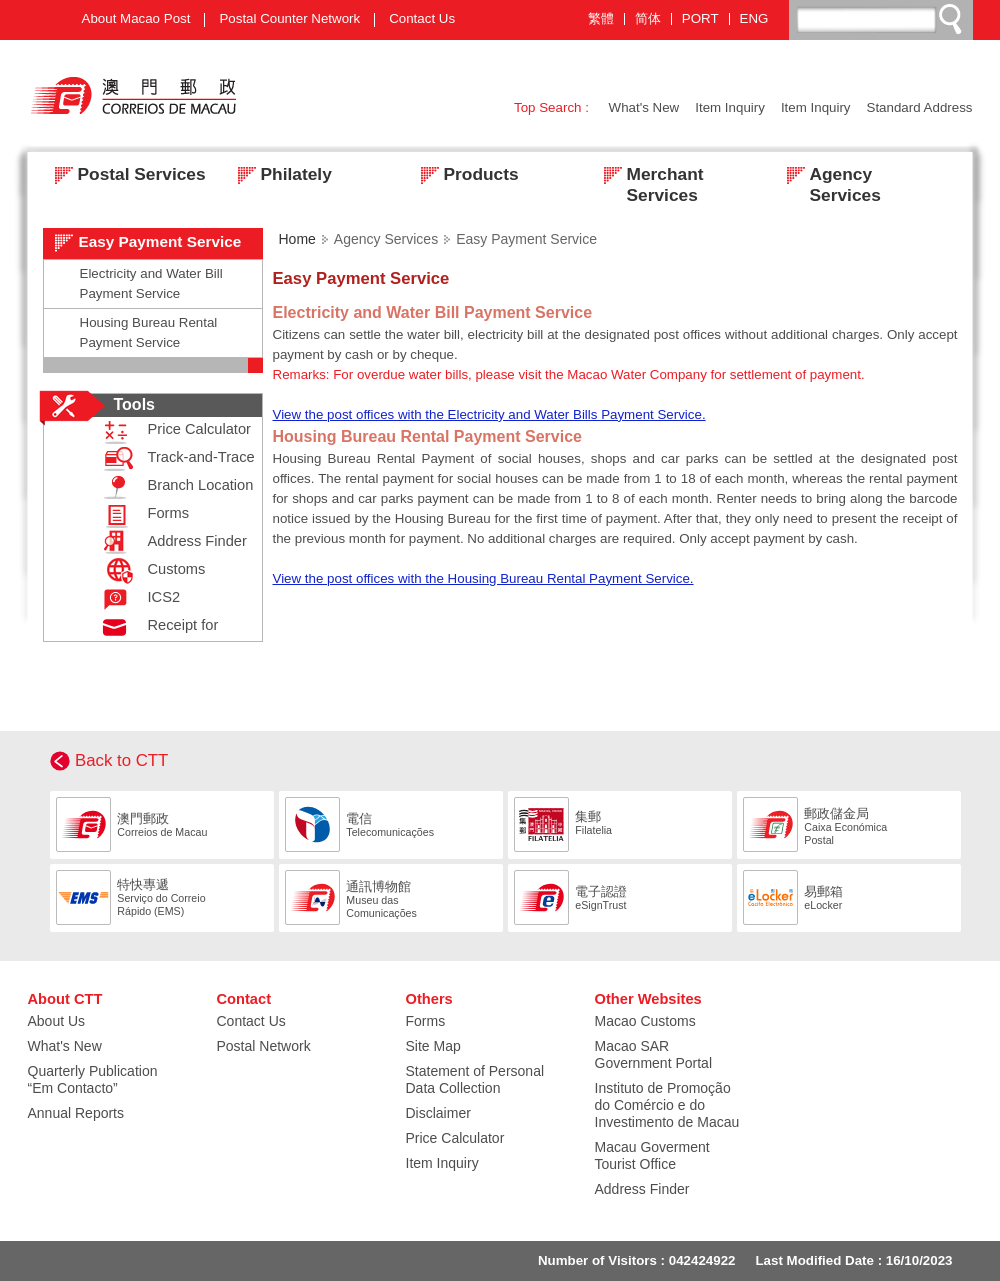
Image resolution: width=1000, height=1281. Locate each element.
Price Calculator (172, 431)
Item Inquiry (730, 107)
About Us (57, 1021)
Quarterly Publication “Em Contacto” (93, 1079)
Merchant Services (648, 176)
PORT (700, 19)
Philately (279, 176)
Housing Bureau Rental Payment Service (149, 332)
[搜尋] (882, 19)
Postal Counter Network (289, 18)
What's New (644, 107)
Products (464, 176)
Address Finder (170, 543)
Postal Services (124, 176)
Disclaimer (438, 1113)
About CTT (65, 999)
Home (297, 239)
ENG (754, 19)
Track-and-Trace (174, 459)
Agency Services (828, 176)
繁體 (601, 19)
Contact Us (422, 18)
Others (429, 999)
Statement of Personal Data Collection (475, 1079)
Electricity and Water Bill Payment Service (151, 283)
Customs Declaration (158, 571)
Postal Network (264, 1046)
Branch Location (174, 487)
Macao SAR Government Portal (654, 1054)
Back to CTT (121, 760)
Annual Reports (76, 1113)
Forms (142, 515)
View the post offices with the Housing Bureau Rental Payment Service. (483, 578)
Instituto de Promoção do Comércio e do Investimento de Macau (667, 1105)
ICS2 (137, 599)
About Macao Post (136, 18)
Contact (244, 999)
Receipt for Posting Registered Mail (131, 627)
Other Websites (648, 999)
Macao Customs (645, 1021)
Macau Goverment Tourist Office (652, 1155)
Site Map (433, 1046)
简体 (648, 19)
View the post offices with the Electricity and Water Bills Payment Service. (489, 414)
